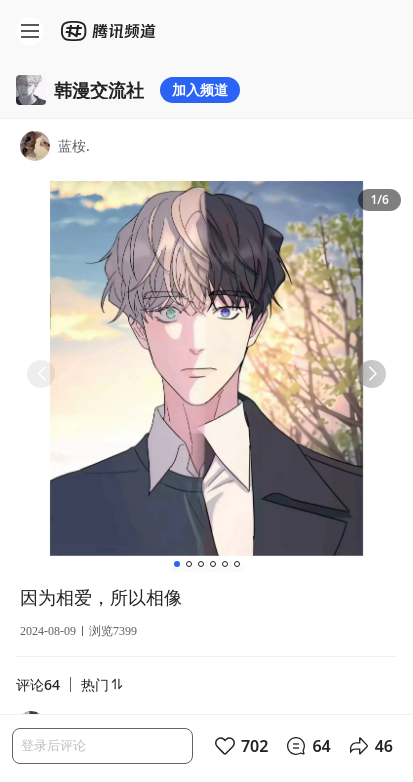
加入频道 (200, 89)
